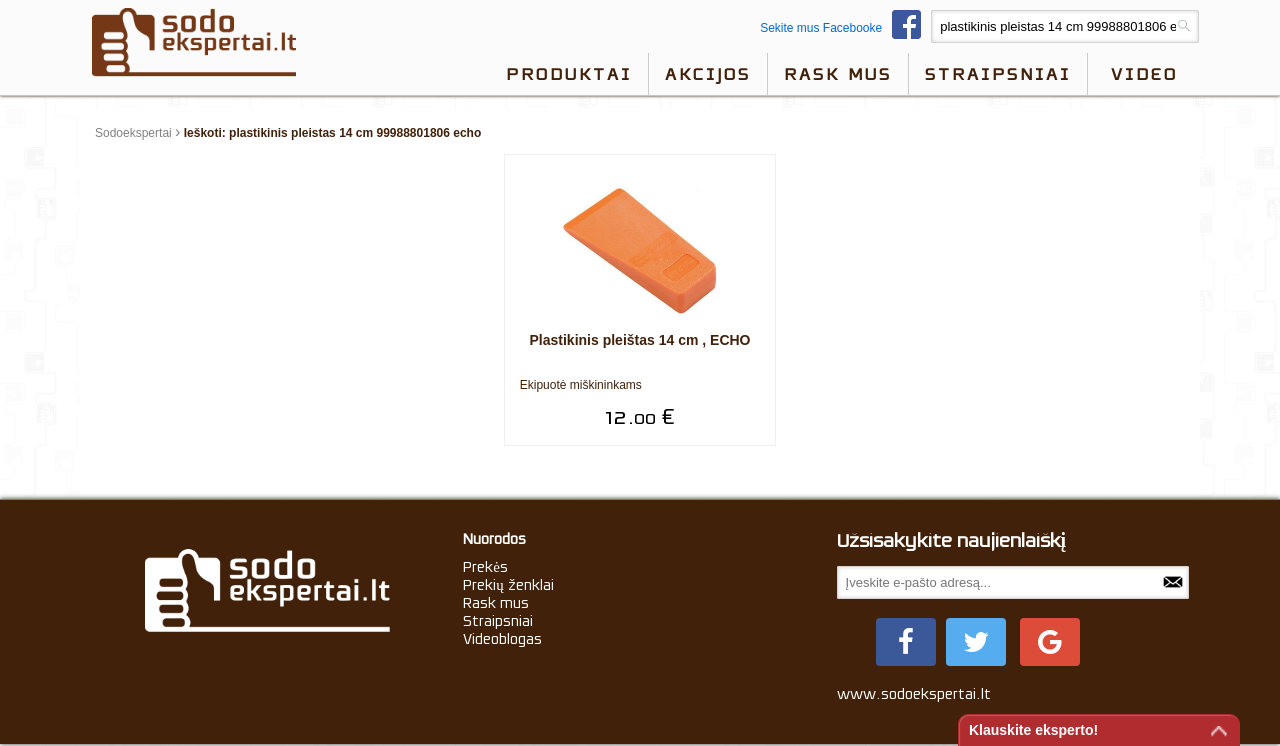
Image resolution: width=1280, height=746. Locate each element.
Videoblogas (502, 639)
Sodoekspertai (133, 133)
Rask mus (838, 74)
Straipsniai (998, 74)
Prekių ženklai (508, 585)
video (1144, 74)
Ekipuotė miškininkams (581, 385)
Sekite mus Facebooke (845, 28)
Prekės (485, 567)
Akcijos (708, 74)
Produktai (569, 74)
